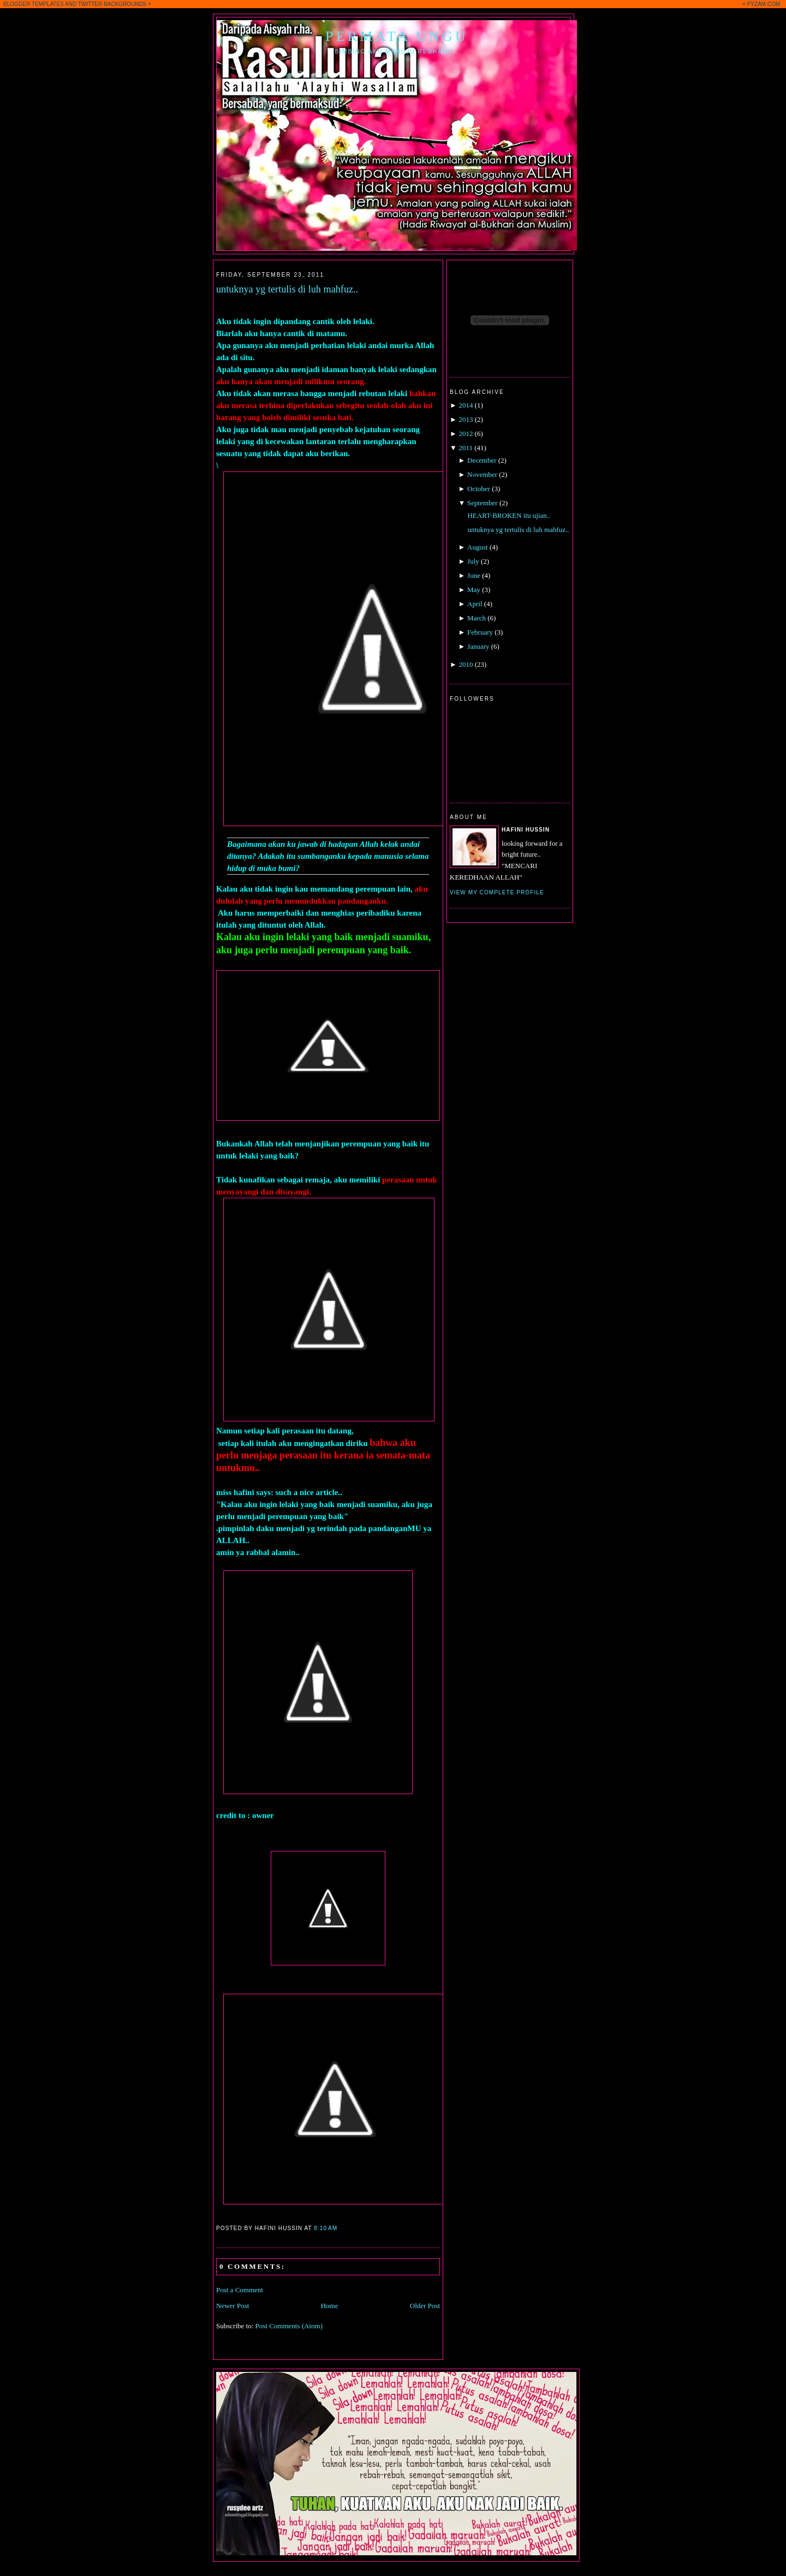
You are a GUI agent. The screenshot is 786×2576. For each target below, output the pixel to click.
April (474, 604)
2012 (465, 433)
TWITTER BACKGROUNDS (112, 4)
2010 (465, 664)
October (478, 489)
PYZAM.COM (763, 4)
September (482, 503)
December (481, 460)
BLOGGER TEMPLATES (33, 4)
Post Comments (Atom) (289, 2326)
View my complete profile (497, 892)
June (473, 575)
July (473, 561)
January (478, 646)
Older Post (425, 2306)
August (477, 547)
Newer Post (232, 2306)
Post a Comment (239, 2290)
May (473, 589)
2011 (465, 448)
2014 (465, 405)
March (476, 618)
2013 (465, 419)
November (482, 474)
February (480, 632)
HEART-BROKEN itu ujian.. (508, 515)
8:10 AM (325, 2228)
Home (329, 2306)
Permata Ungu (396, 36)
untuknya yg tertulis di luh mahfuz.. (287, 289)
